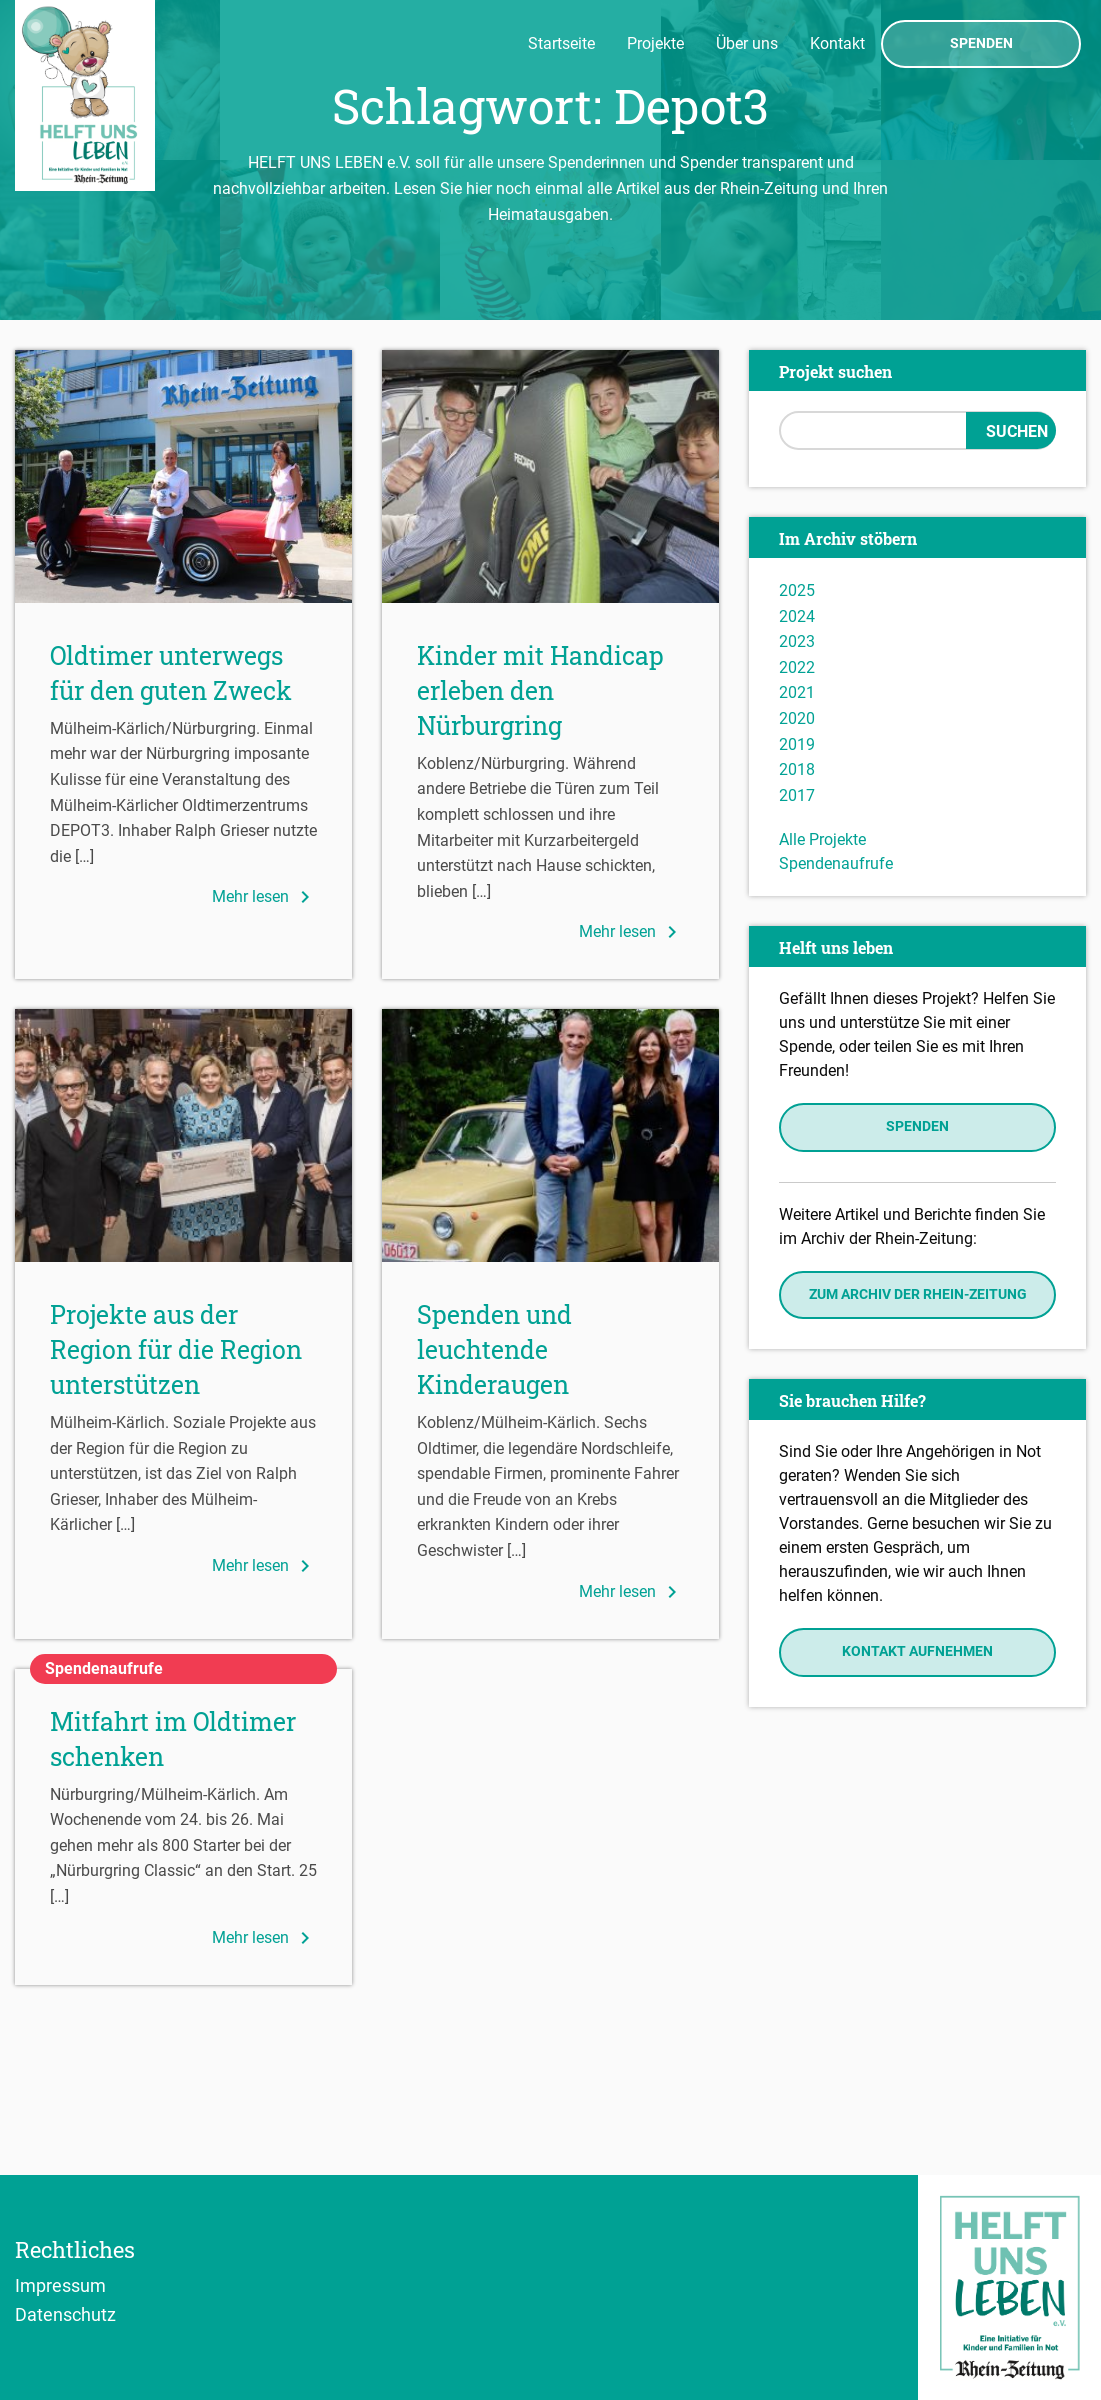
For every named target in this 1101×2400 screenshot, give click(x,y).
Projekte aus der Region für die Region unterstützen (176, 1349)
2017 (797, 795)
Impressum (60, 2285)
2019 (797, 744)
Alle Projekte (822, 839)
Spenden (981, 44)
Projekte (655, 43)
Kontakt (837, 43)
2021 (797, 692)
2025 (797, 590)
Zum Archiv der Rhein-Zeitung (918, 1294)
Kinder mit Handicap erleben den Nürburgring (540, 690)
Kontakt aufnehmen (917, 1651)
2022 (797, 667)
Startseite (561, 43)
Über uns (747, 43)
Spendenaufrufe (836, 863)
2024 (797, 616)
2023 (797, 641)
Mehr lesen (264, 897)
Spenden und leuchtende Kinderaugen (494, 1349)
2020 (797, 718)
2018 (797, 769)
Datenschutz (65, 2314)
